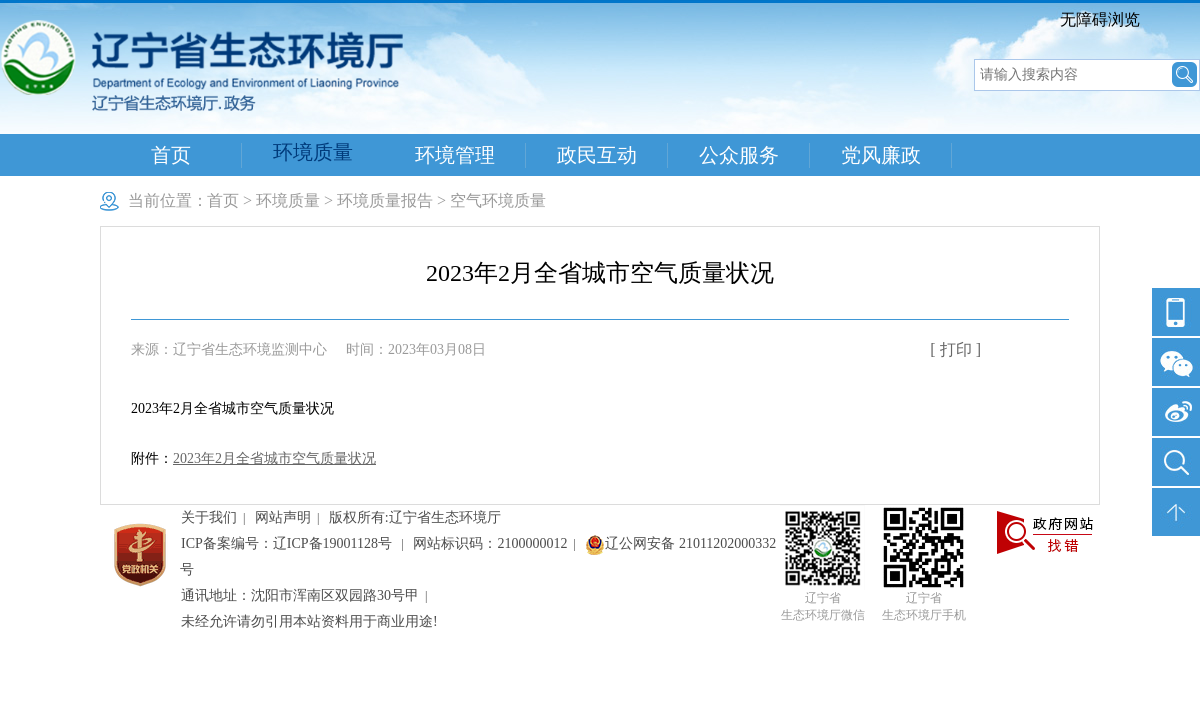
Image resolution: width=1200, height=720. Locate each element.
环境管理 (455, 155)
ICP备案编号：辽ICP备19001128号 (288, 543)
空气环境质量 (498, 200)
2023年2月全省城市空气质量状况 (274, 458)
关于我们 (209, 517)
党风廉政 (881, 155)
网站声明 (283, 517)
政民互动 (597, 155)
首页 (171, 155)
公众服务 (739, 155)
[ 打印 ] (955, 349)
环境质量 (313, 152)
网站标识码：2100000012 (490, 543)
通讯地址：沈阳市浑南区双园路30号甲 (300, 595)
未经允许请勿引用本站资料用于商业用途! (309, 621)
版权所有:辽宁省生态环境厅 (415, 517)
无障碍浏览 (1100, 19)
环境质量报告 (385, 200)
